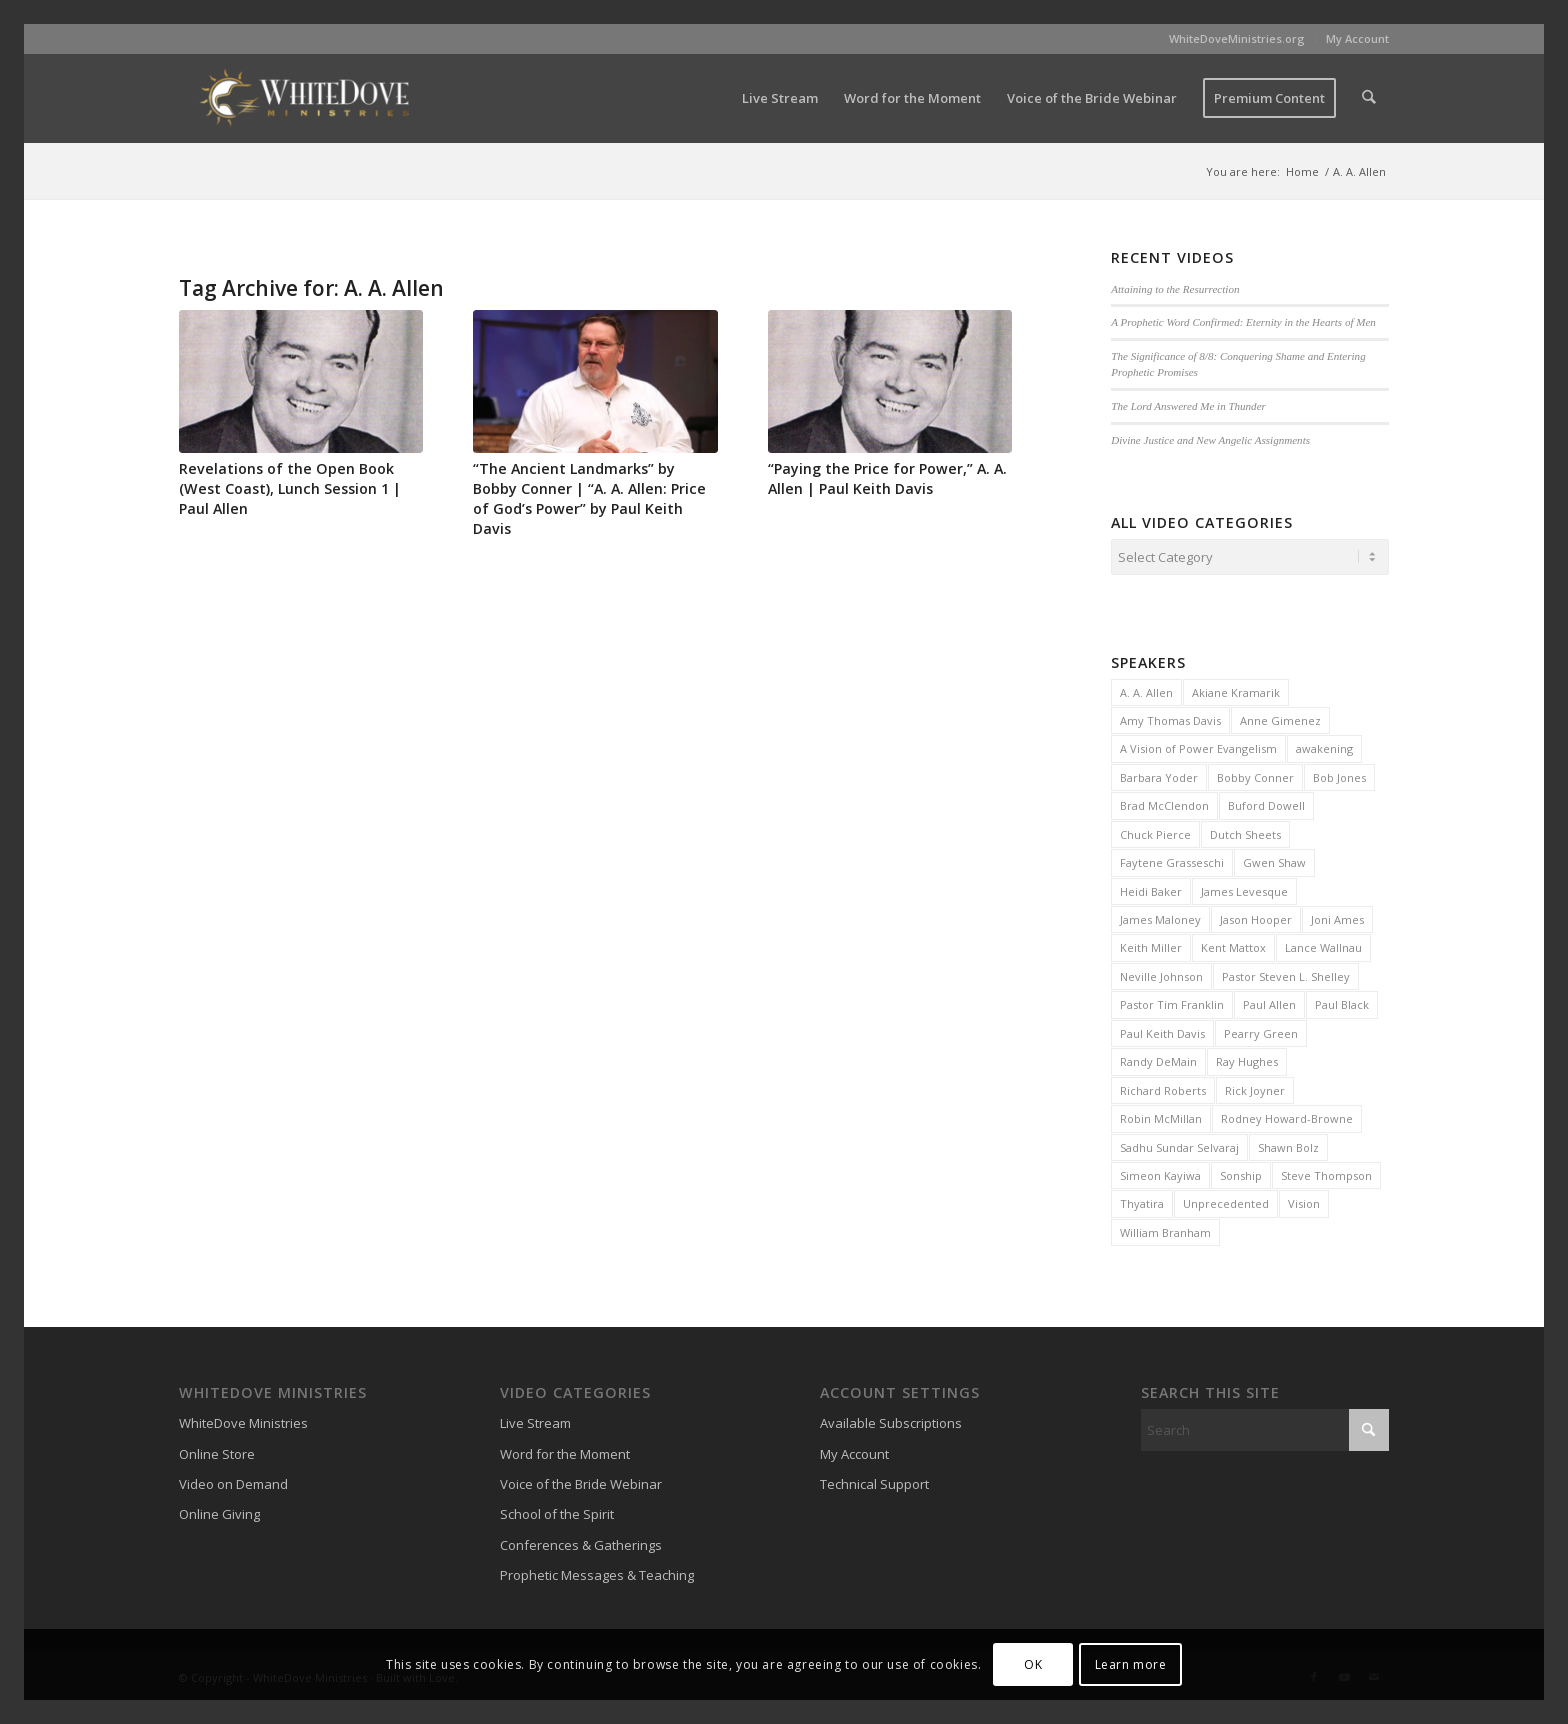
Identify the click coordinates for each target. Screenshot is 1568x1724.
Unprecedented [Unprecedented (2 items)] (1226, 1200)
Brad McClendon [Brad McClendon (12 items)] (1164, 802)
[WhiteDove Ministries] (304, 98)
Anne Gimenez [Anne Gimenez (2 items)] (1280, 717)
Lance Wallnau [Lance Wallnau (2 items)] (1323, 944)
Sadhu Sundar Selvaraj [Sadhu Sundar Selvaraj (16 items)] (1179, 1144)
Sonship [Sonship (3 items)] (1241, 1172)
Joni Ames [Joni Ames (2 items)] (1337, 916)
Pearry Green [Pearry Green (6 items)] (1261, 1030)
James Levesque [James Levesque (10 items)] (1244, 888)
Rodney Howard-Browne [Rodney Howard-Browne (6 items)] (1287, 1115)
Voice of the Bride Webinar (581, 1481)
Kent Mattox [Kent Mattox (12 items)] (1233, 944)
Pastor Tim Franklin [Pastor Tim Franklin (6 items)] (1172, 1001)
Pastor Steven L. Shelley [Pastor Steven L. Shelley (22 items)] (1286, 973)
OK (1033, 1664)
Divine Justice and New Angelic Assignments (1210, 440)
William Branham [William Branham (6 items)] (1165, 1229)
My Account (1357, 38)
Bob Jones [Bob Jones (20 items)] (1339, 774)
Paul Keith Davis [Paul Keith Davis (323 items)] (1162, 1030)
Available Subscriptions (891, 1420)
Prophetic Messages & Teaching (597, 1572)
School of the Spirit (557, 1511)
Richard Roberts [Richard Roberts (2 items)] (1163, 1087)
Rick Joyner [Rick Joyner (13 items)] (1255, 1087)
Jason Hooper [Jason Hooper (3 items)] (1256, 916)
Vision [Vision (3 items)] (1304, 1200)
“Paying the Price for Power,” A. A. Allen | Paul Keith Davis (887, 478)
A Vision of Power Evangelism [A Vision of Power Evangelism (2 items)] (1198, 745)
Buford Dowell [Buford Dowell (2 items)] (1266, 802)
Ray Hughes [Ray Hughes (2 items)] (1247, 1058)
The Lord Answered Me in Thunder (1188, 406)
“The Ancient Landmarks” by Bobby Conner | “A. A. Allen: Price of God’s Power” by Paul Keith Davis (589, 498)
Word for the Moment (565, 1451)
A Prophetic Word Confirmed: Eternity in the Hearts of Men (1243, 322)
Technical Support (874, 1481)
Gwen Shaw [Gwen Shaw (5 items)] (1274, 859)
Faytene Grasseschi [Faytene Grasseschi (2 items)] (1172, 859)
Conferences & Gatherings (581, 1542)
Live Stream (535, 1420)
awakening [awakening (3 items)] (1324, 745)
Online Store (217, 1451)
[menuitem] (1237, 39)
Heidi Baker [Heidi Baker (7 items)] (1151, 888)
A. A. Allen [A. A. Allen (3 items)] (1146, 689)
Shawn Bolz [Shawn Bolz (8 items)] (1288, 1144)
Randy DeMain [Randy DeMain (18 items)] (1158, 1058)
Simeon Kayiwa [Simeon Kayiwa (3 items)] (1160, 1172)
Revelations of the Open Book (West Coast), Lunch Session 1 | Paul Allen (290, 488)
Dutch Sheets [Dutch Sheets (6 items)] (1245, 831)
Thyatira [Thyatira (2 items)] (1142, 1200)
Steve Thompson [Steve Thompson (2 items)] (1326, 1172)
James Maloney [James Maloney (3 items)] (1160, 916)
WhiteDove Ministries (243, 1420)
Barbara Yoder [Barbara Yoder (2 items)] (1159, 774)
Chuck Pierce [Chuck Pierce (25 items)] (1155, 831)
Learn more (1131, 1664)
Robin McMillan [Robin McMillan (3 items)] (1161, 1115)
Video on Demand (233, 1481)
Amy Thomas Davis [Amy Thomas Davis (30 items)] (1170, 717)
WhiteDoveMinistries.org (1237, 38)
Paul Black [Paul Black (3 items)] (1342, 1001)
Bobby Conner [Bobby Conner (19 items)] (1255, 774)
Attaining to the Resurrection (1175, 289)
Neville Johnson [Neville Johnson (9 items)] (1161, 973)
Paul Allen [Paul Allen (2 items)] (1269, 1001)
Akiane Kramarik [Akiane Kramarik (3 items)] (1236, 689)
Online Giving (219, 1511)
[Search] (1369, 98)
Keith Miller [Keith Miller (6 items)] (1151, 944)
